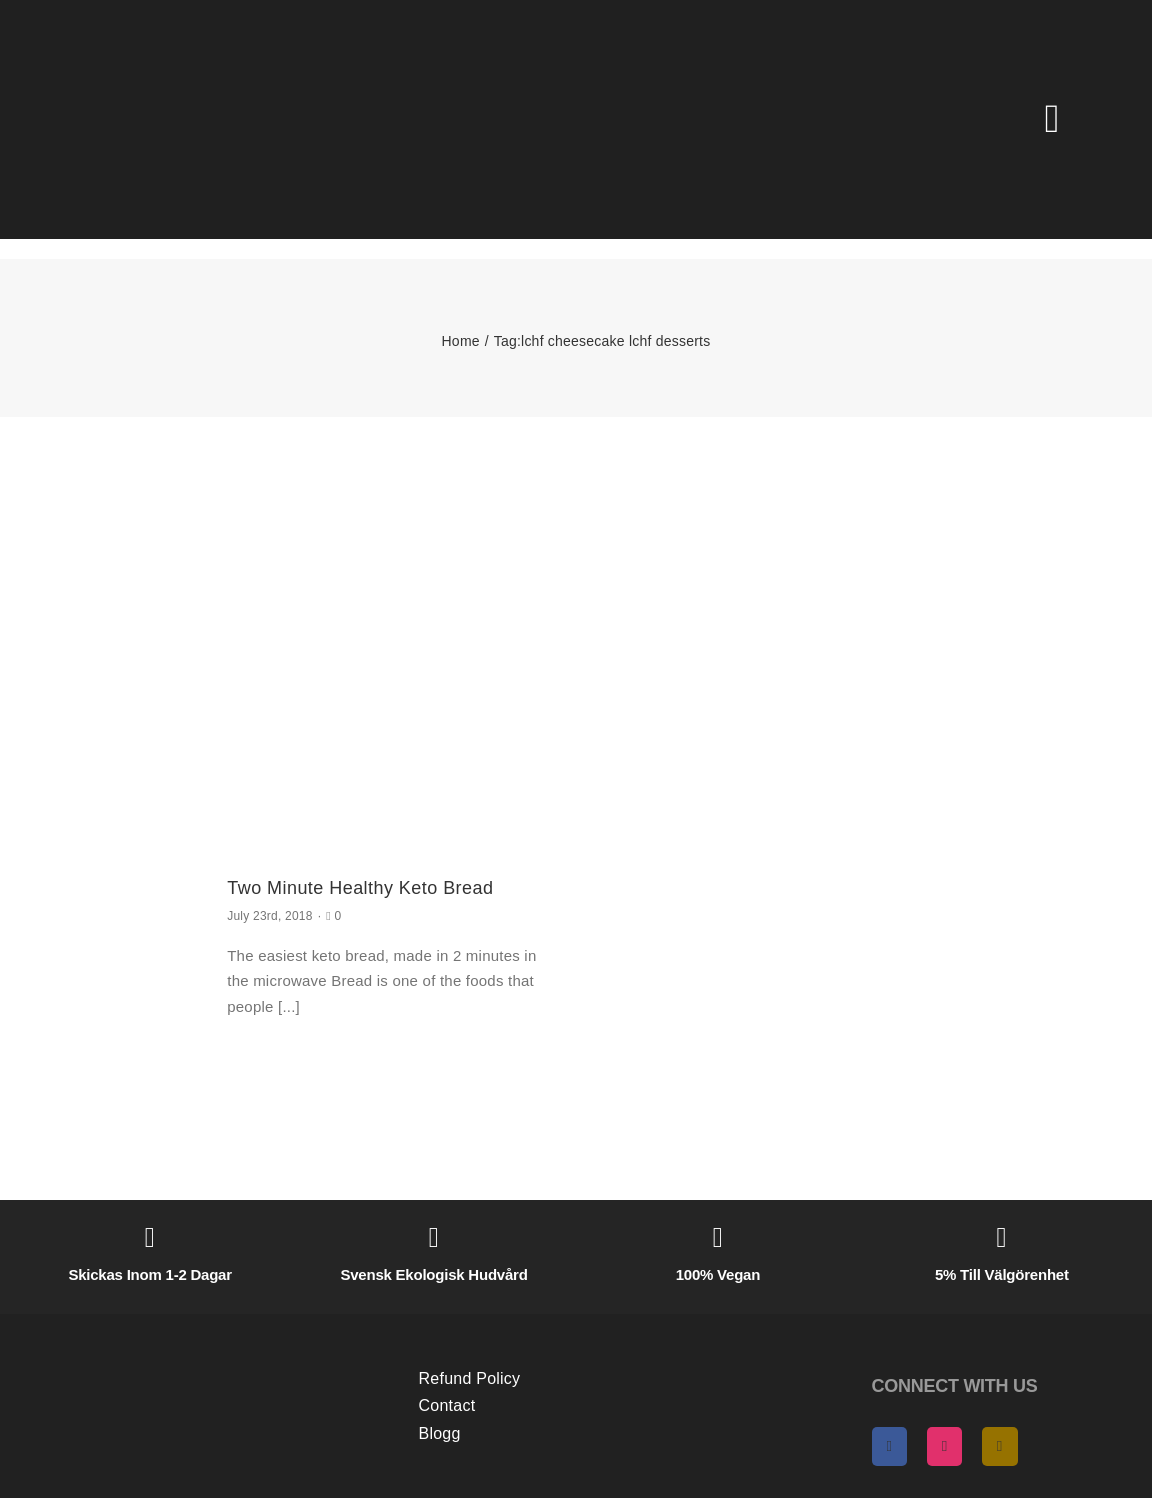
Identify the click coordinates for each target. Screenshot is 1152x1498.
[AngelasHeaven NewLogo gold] (197, 1331)
